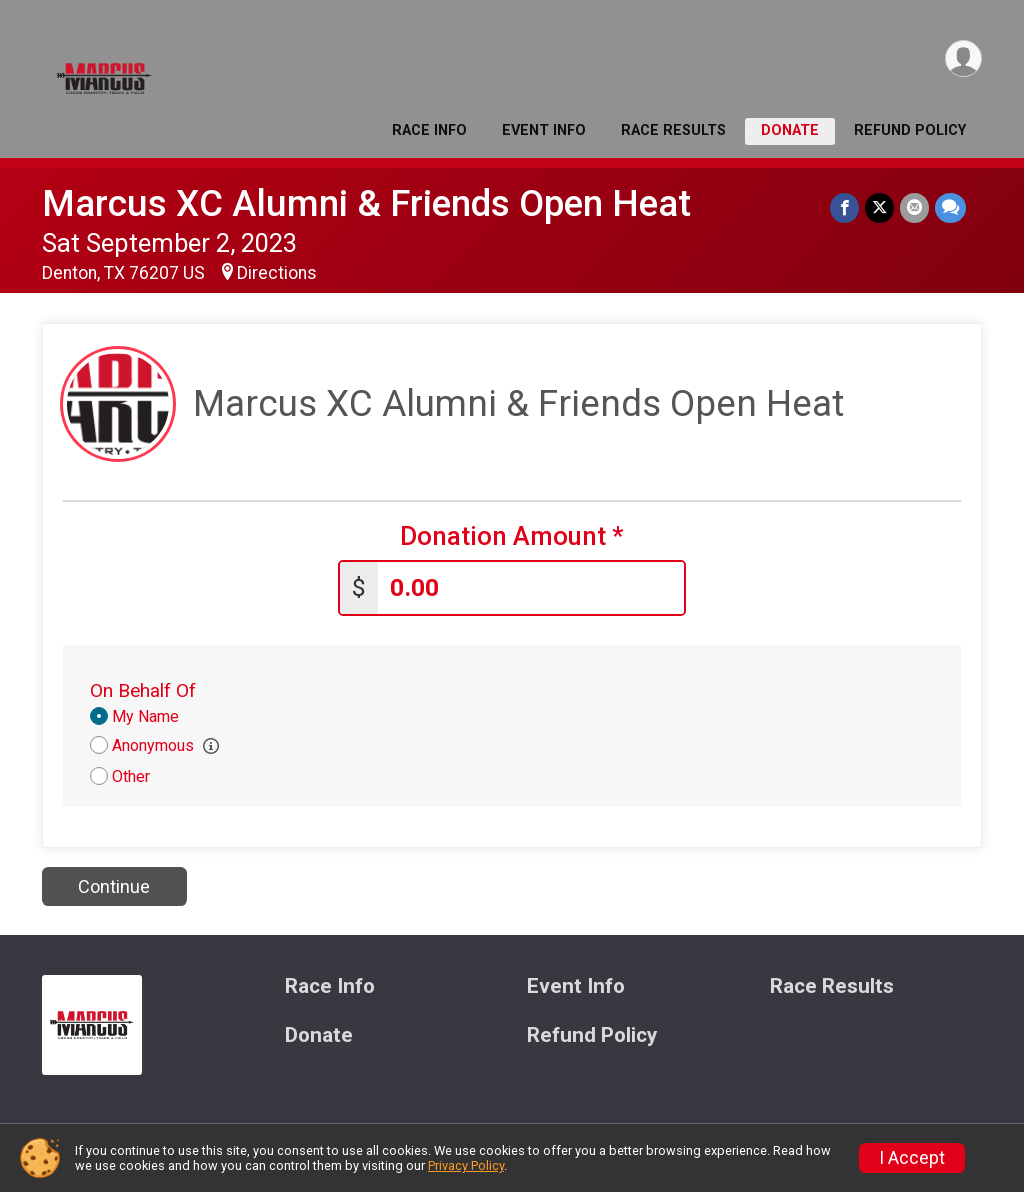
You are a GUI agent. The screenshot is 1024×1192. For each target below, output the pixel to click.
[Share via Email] (914, 207)
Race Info (429, 130)
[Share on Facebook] (844, 207)
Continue (114, 886)
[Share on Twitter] (879, 207)
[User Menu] (963, 58)
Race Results (673, 130)
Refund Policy (910, 130)
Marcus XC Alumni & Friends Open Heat (366, 203)
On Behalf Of (143, 690)
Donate (790, 130)
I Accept (912, 1158)
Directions (277, 273)
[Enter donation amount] (531, 588)
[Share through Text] (950, 207)
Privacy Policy (466, 1165)
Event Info (544, 130)
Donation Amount (512, 536)
